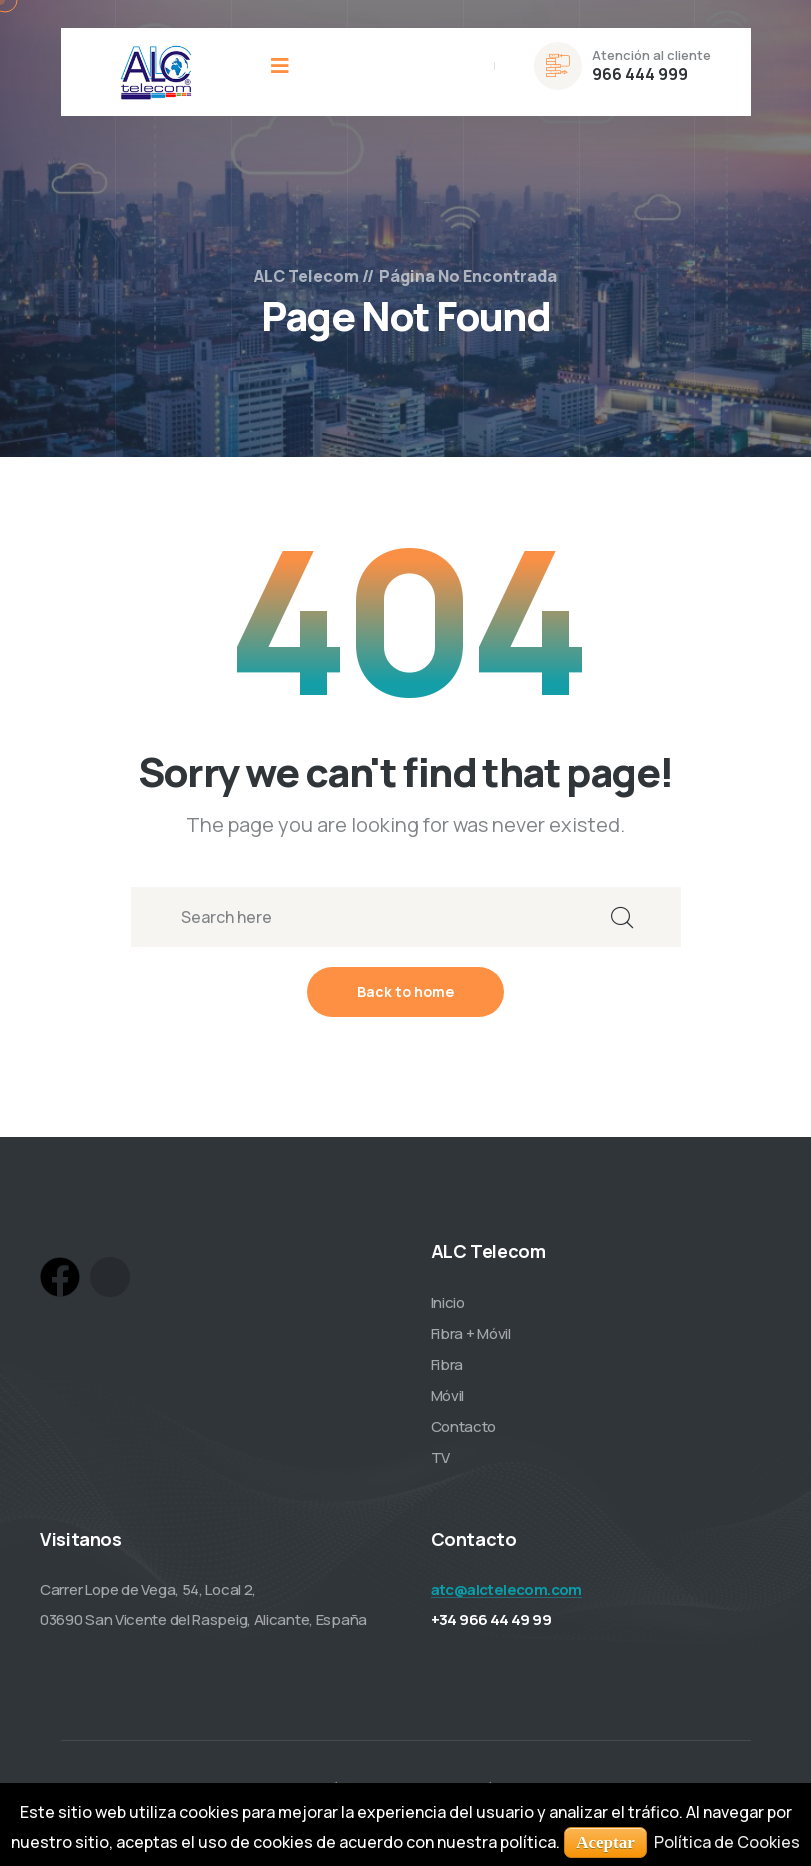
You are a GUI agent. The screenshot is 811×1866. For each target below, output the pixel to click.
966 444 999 (640, 74)
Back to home (405, 992)
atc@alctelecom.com (506, 1590)
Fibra (447, 1365)
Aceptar (605, 1842)
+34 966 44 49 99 (491, 1620)
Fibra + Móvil (471, 1334)
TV (440, 1458)
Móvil (448, 1396)
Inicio (448, 1303)
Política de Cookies (727, 1842)
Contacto (464, 1427)
